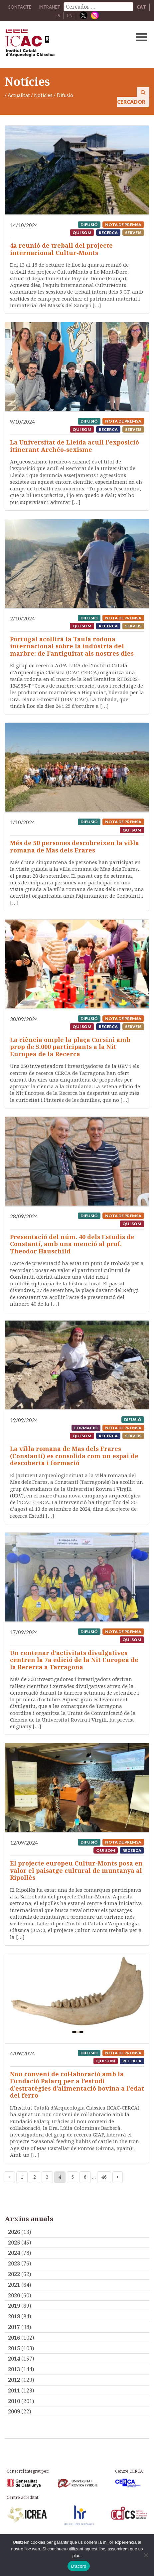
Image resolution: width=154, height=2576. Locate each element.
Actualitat (19, 95)
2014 (14, 2358)
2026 (14, 2232)
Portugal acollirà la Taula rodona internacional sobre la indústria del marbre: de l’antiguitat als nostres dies (72, 646)
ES (58, 15)
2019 (14, 2305)
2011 (14, 2390)
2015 (14, 2348)
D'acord (78, 2566)
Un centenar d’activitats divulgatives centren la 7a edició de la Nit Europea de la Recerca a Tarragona (74, 1660)
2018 (14, 2316)
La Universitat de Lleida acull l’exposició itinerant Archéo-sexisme (74, 445)
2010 (14, 2401)
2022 (14, 2274)
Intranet (49, 7)
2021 (14, 2284)
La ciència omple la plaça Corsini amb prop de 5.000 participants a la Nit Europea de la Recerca (70, 1047)
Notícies (43, 95)
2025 (14, 2242)
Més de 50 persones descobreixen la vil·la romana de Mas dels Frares (74, 846)
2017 (14, 2327)
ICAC (62, 44)
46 (104, 2177)
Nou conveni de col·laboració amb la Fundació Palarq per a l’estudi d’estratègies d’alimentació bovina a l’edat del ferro (77, 2085)
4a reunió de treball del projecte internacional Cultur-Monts (61, 249)
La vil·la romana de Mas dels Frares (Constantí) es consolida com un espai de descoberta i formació (74, 1456)
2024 (14, 2252)
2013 (14, 2369)
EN (70, 15)
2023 (14, 2263)
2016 (14, 2337)
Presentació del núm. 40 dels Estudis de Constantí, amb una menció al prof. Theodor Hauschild (72, 1244)
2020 (14, 2295)
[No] (145, 2555)
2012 (14, 2379)
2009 (14, 2411)
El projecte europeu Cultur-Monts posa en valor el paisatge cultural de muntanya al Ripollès (76, 1870)
